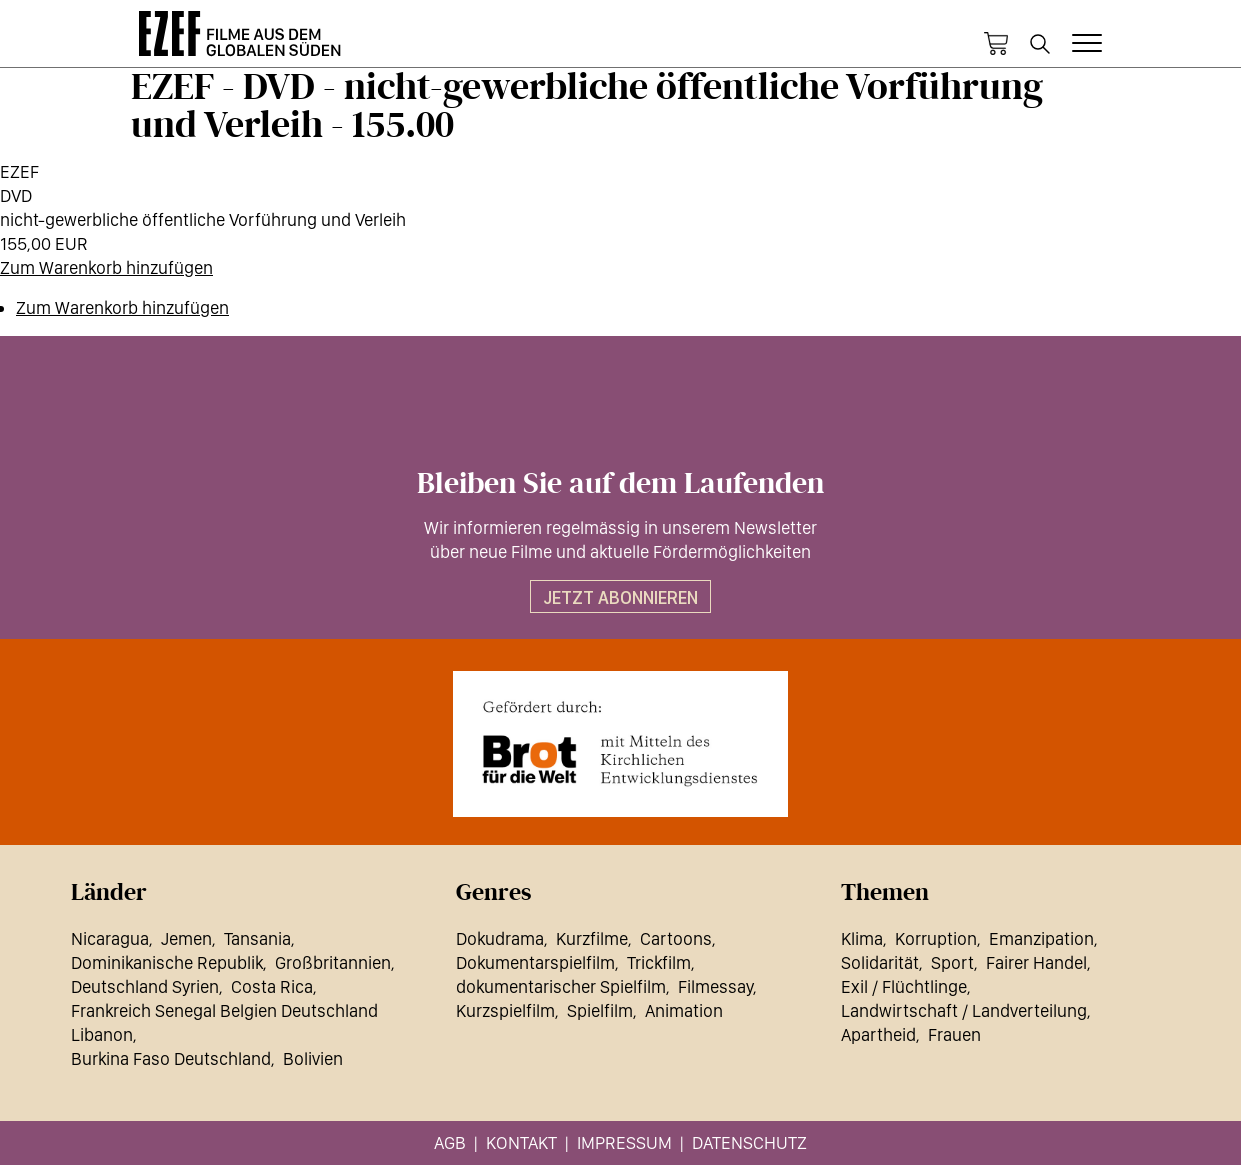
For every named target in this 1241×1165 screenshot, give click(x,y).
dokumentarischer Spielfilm (561, 986)
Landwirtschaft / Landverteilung (964, 1010)
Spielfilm (600, 1010)
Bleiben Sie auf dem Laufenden (620, 484)
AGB (450, 1142)
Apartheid (878, 1034)
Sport (952, 962)
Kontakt (521, 1142)
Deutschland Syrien (145, 986)
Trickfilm (659, 962)
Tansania (257, 938)
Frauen (954, 1034)
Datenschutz (749, 1142)
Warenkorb (996, 44)
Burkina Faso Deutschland (171, 1058)
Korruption (936, 938)
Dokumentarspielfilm (535, 962)
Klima (862, 938)
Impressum (624, 1142)
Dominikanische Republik (167, 962)
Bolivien (313, 1058)
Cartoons (676, 938)
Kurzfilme (592, 938)
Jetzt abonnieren (620, 597)
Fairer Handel (1036, 962)
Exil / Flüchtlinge (904, 986)
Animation (684, 1010)
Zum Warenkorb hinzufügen (106, 267)
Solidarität (880, 962)
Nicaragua (110, 938)
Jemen (186, 938)
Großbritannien (333, 962)
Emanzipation (1041, 938)
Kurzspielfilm (505, 1010)
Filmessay (715, 986)
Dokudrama (500, 938)
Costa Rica (272, 986)
